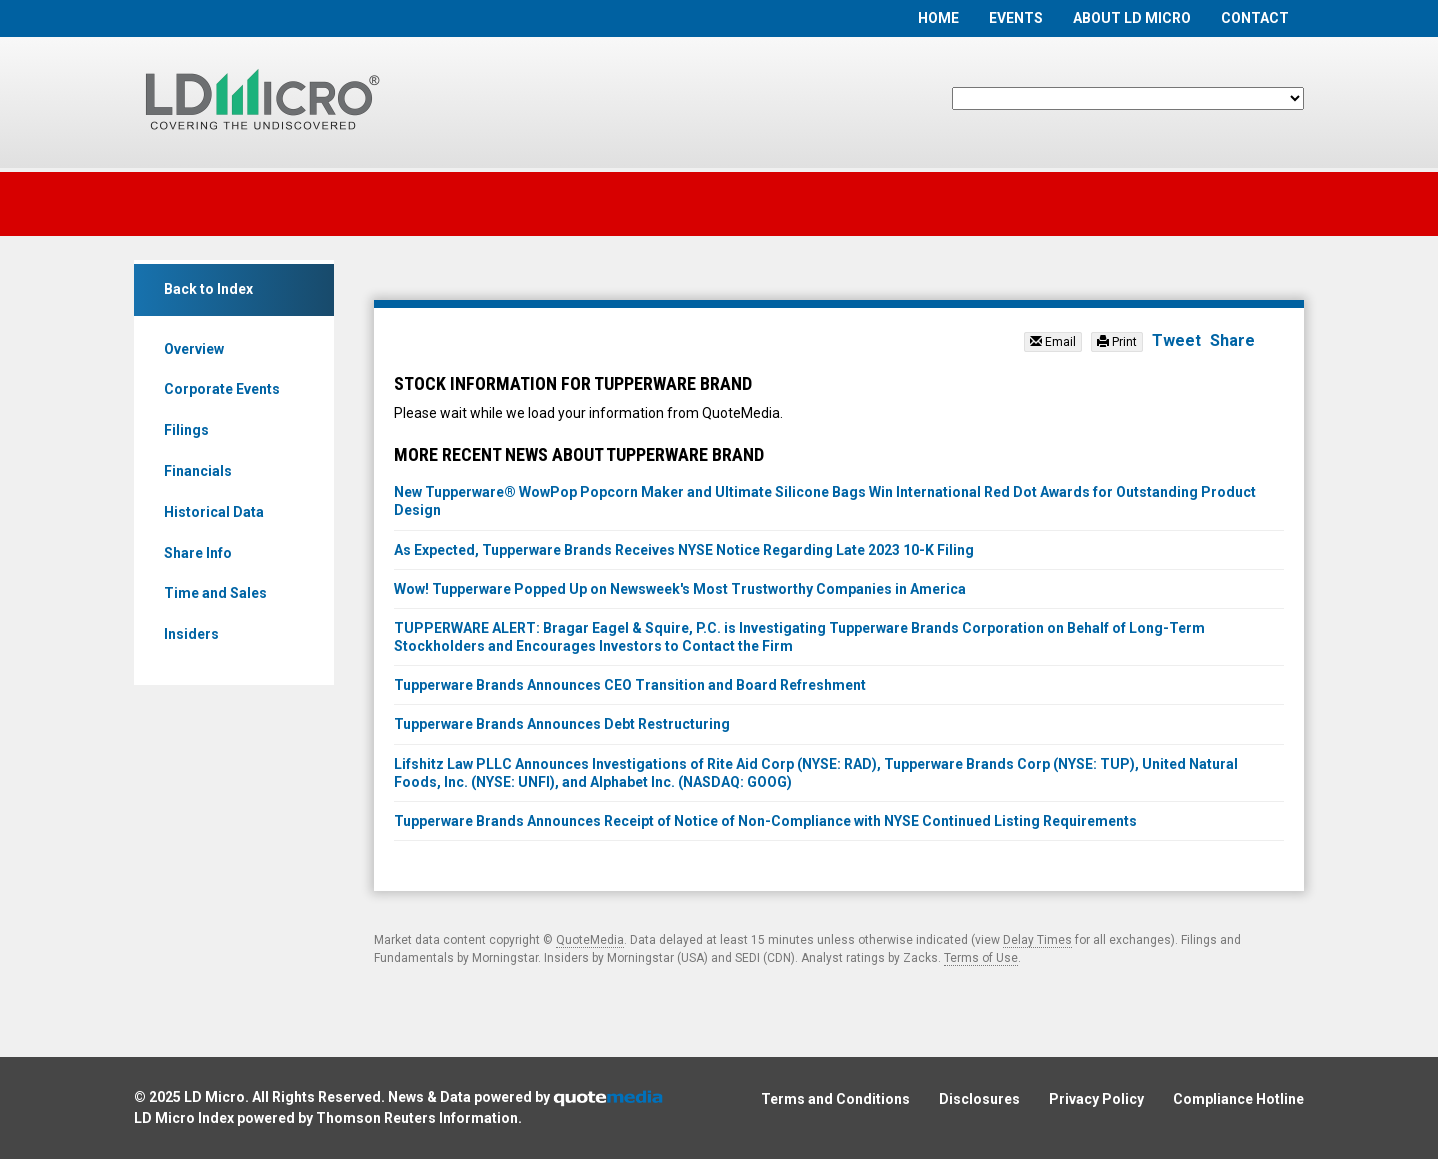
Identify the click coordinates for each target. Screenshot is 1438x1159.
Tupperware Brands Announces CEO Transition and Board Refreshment (630, 685)
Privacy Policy (1096, 1099)
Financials (198, 471)
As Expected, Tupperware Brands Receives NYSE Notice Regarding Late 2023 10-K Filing (684, 550)
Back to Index (208, 289)
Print (1117, 342)
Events (1016, 18)
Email (1053, 342)
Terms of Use (981, 958)
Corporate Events (222, 389)
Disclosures (979, 1099)
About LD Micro (1132, 18)
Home (938, 18)
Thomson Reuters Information (417, 1118)
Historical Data (214, 512)
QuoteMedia (590, 940)
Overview (194, 349)
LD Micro (214, 1097)
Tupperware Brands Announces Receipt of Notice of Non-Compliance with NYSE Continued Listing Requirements (765, 821)
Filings (186, 430)
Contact (1255, 18)
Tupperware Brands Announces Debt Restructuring (562, 724)
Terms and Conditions (835, 1099)
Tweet (1176, 340)
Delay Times (1037, 940)
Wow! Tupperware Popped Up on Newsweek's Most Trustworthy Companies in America (680, 589)
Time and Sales (215, 593)
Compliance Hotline (1238, 1099)
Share (1232, 340)
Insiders (191, 634)
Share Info (198, 553)
